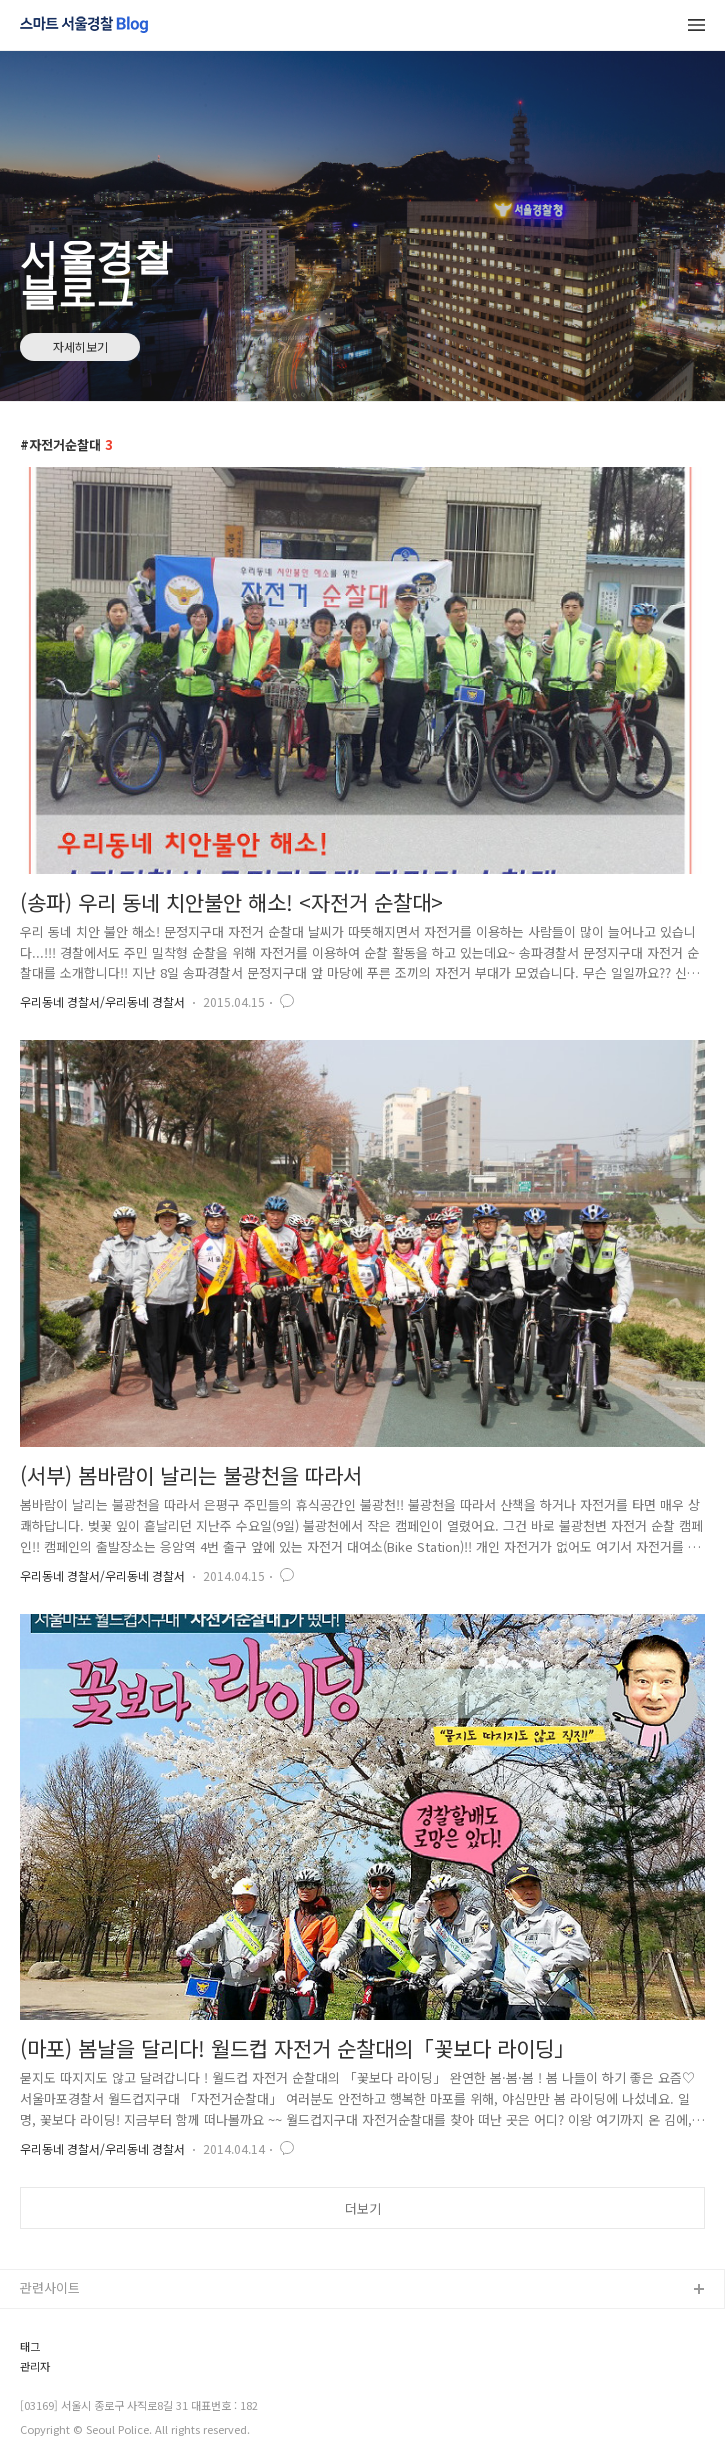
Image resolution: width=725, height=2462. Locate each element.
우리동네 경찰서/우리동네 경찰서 (102, 1001)
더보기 (363, 2208)
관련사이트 (50, 2287)
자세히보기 (80, 346)
